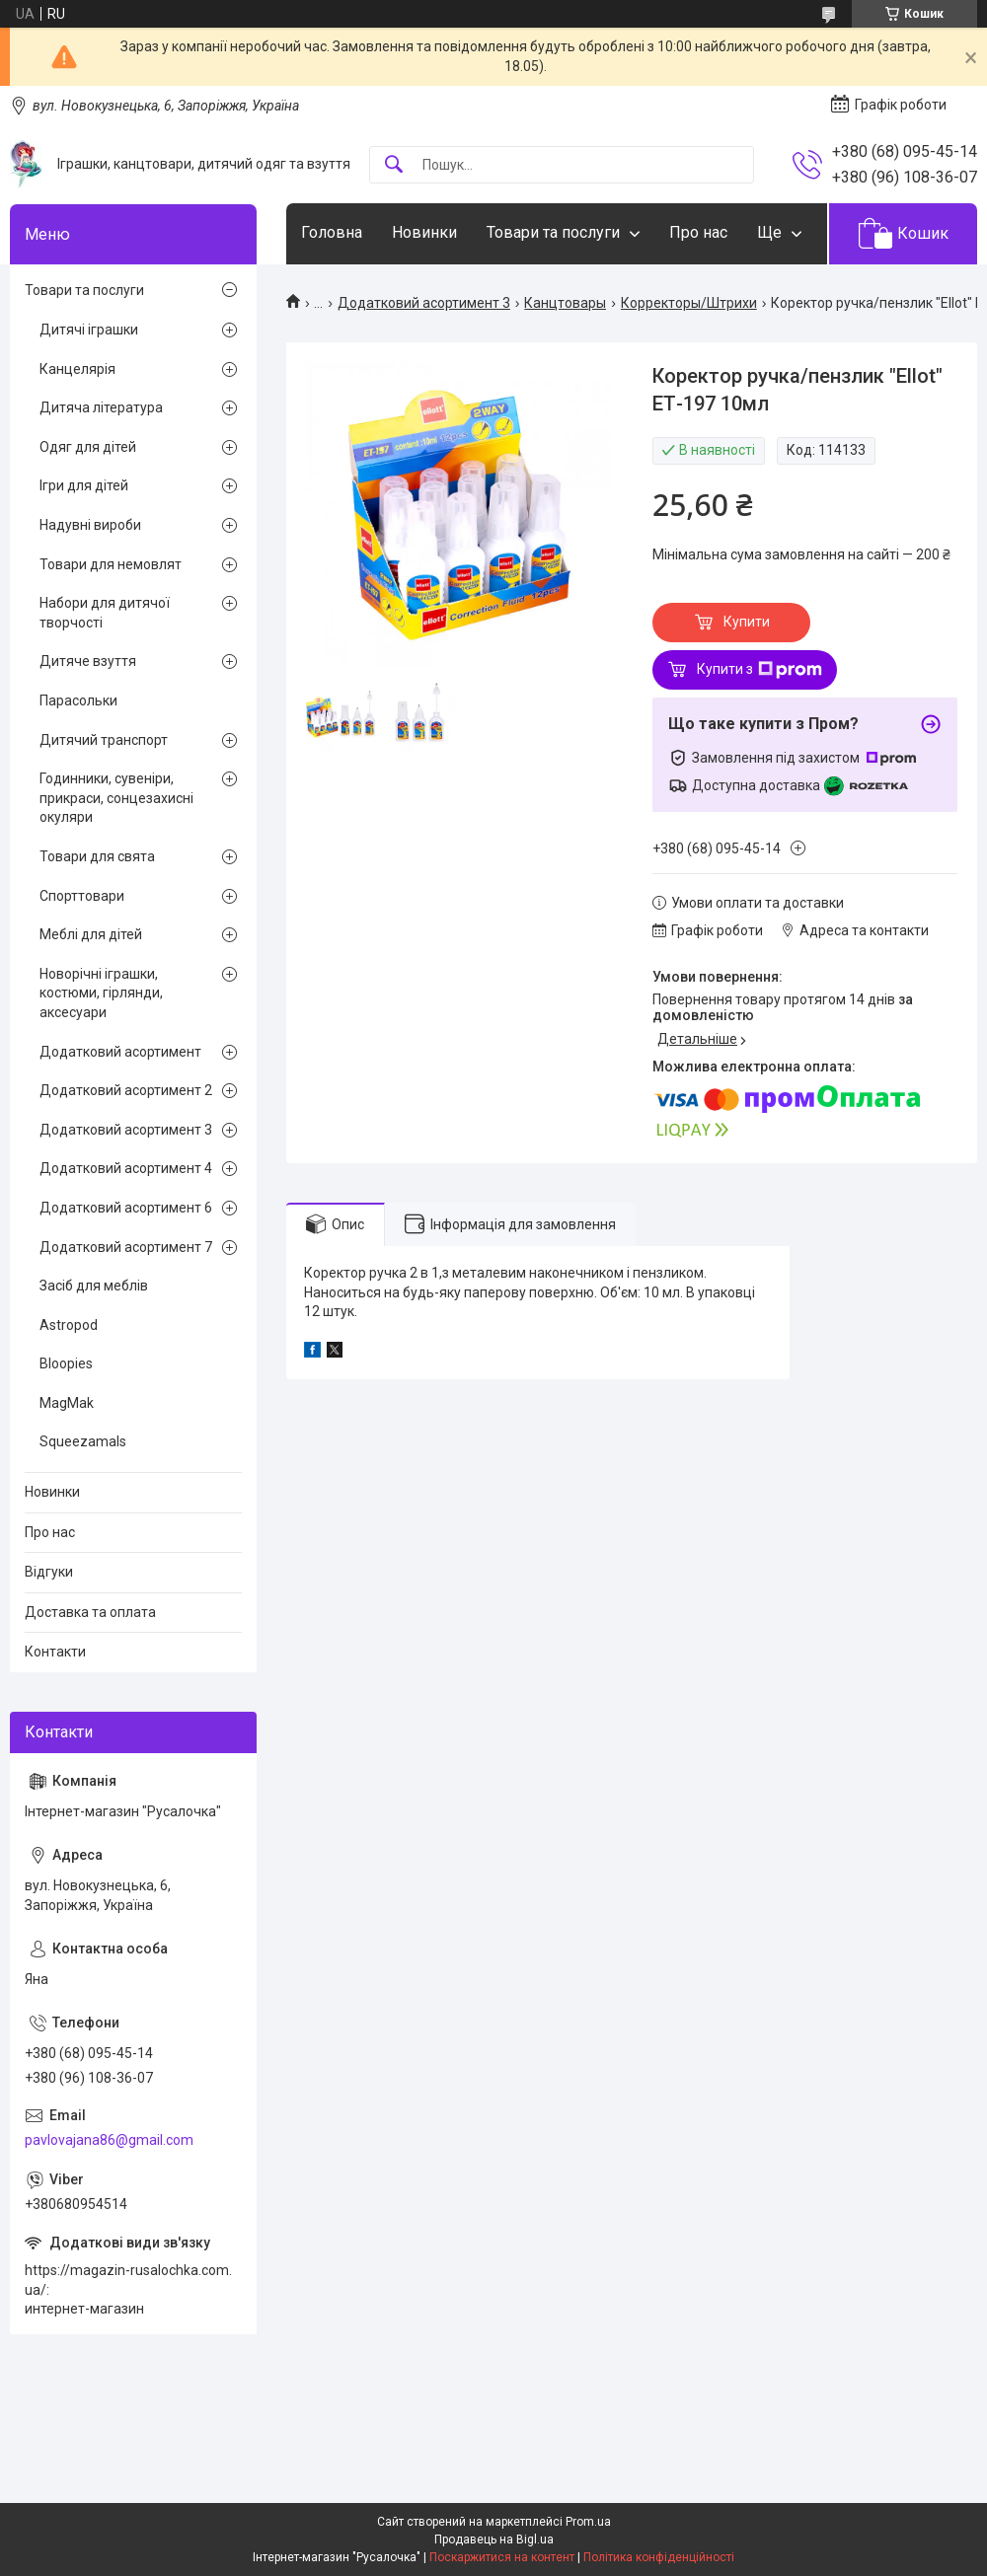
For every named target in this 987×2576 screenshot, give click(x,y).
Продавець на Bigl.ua (494, 2539)
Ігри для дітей (83, 485)
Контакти (55, 1651)
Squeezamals (82, 1441)
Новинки (424, 232)
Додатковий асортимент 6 (125, 1207)
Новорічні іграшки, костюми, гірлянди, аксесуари (101, 993)
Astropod (68, 1325)
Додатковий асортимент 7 (125, 1247)
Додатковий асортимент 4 (125, 1168)
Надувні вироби (90, 525)
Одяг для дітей (87, 447)
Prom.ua (588, 2522)
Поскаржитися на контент (501, 2557)
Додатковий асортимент (120, 1052)
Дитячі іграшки (88, 329)
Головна (331, 232)
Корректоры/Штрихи (689, 303)
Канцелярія (77, 369)
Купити (746, 621)
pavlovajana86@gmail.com (109, 2140)
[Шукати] (394, 165)
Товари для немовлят (110, 564)
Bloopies (66, 1363)
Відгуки (49, 1572)
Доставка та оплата (90, 1612)
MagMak (66, 1403)
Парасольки (78, 700)
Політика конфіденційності (658, 2557)
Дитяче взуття (87, 661)
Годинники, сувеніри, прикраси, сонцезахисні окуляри (116, 798)
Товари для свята (97, 856)
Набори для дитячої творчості (104, 612)
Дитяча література (101, 407)
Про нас (698, 232)
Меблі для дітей (90, 934)
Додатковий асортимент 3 (424, 303)
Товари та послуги (553, 232)
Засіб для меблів (93, 1285)
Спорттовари (81, 896)
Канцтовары (565, 303)
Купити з (759, 670)
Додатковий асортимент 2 (125, 1090)
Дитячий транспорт (103, 740)
